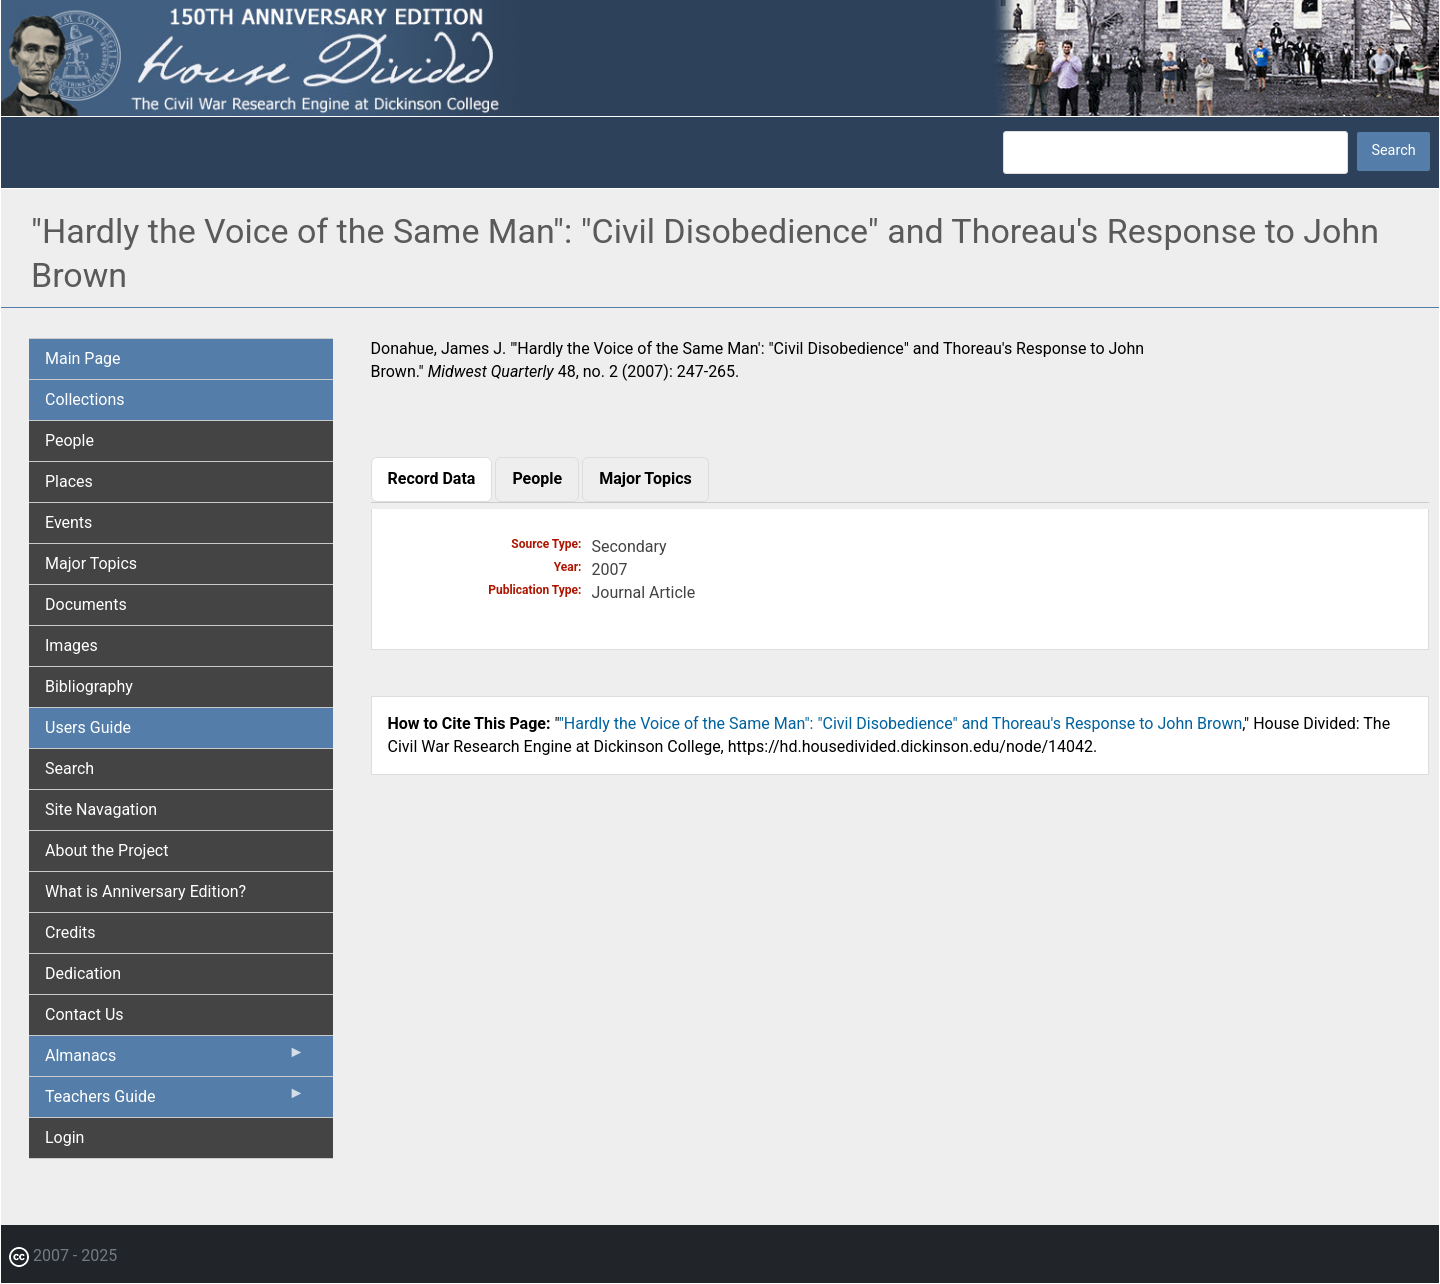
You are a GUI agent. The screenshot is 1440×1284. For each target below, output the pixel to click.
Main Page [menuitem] (83, 358)
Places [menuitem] (69, 481)
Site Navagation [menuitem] (101, 809)
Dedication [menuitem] (83, 973)
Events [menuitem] (68, 522)
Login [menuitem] (64, 1137)
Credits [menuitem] (70, 932)
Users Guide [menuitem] (88, 727)
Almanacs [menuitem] (175, 1060)
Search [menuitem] (69, 768)
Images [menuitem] (71, 645)
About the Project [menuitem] (106, 850)
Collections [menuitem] (85, 399)
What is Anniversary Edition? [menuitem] (145, 891)
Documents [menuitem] (86, 604)
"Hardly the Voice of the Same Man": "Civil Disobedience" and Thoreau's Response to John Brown (901, 723)
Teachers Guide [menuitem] (175, 1101)
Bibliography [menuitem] (89, 686)
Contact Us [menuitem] (84, 1014)
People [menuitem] (69, 440)
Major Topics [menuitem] (91, 563)
